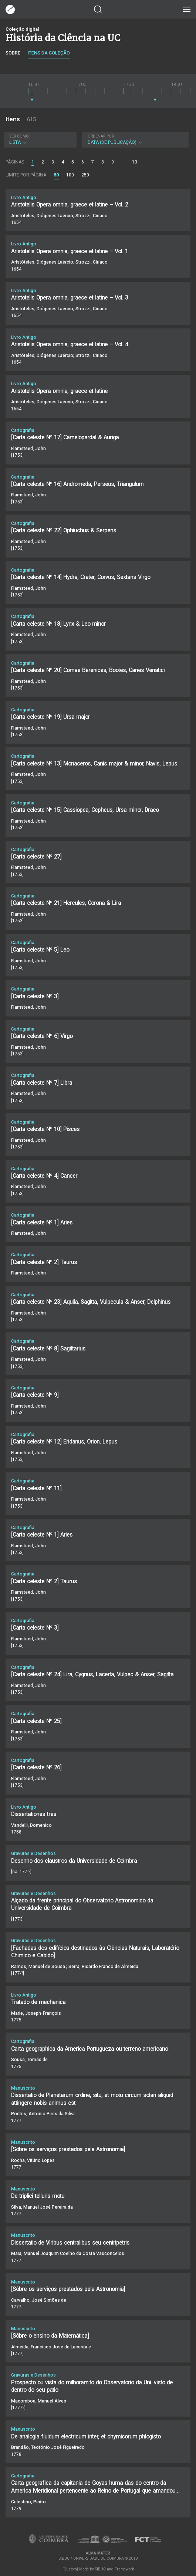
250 (85, 175)
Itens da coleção (49, 53)
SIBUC (100, 2569)
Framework (124, 2569)
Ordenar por (101, 136)
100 (70, 175)
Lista (39, 139)
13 (134, 162)
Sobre (13, 53)
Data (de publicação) (135, 139)
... (123, 162)
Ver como (19, 136)
